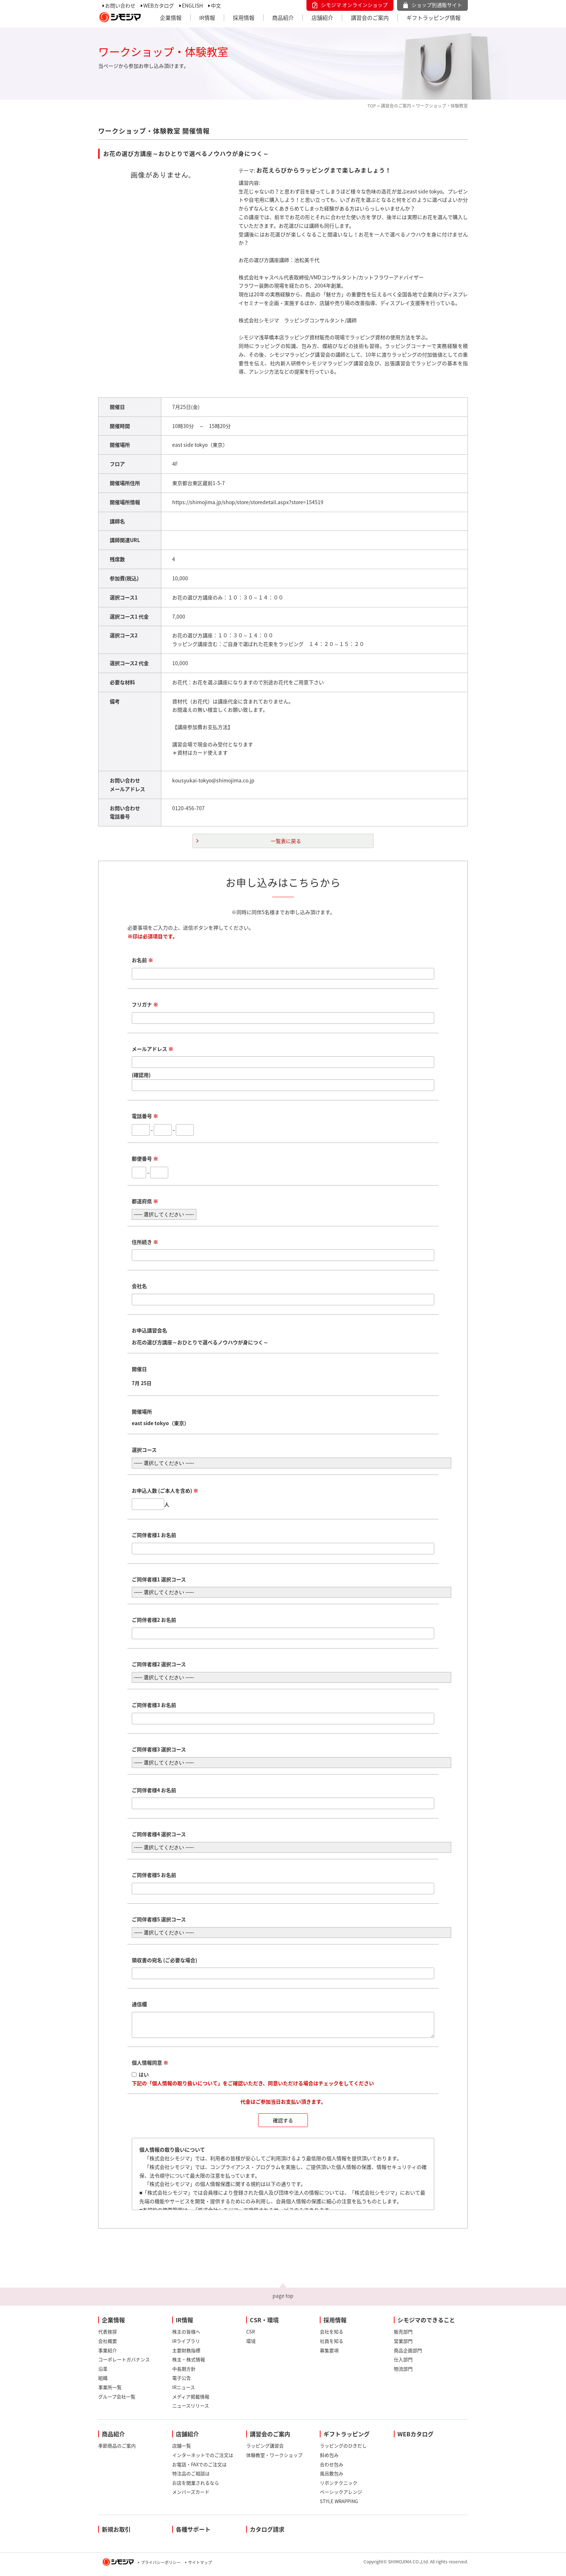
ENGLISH (192, 5)
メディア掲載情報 (190, 2400)
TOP (371, 105)
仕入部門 (403, 2363)
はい (144, 2078)
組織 (103, 2382)
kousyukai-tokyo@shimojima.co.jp (213, 780)
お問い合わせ (120, 5)
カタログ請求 (267, 2533)
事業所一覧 (110, 2391)
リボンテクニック (338, 2487)
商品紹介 (283, 17)
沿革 (103, 2373)
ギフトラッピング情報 (433, 17)
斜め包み (329, 2459)
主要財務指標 (186, 2354)
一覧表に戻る (286, 840)
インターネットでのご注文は (202, 2459)
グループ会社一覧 (116, 2400)
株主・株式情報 (188, 2363)
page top (283, 2300)
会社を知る (331, 2335)
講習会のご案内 (370, 17)
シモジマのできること (426, 2324)
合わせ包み (331, 2468)
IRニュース (183, 2391)
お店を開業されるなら (195, 2487)
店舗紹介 (322, 17)
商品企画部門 (408, 2354)
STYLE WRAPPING (339, 2505)
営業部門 (403, 2345)
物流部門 (403, 2373)
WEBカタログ (158, 5)
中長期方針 (184, 2373)
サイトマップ (200, 2567)
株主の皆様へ (186, 2335)
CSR (250, 2335)
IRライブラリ (186, 2345)
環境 (251, 2345)
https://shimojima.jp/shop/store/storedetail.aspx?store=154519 (247, 502)
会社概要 (107, 2345)
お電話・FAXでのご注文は (199, 2468)
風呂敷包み (331, 2477)
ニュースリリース (190, 2409)
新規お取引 (116, 2533)
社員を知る (331, 2345)
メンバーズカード (190, 2496)
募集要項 (329, 2354)
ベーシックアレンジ (341, 2496)
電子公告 (181, 2382)
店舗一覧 (181, 2449)
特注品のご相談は (191, 2477)
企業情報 (171, 17)
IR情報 (207, 17)
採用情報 (243, 17)
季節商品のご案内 (117, 2449)
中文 (216, 5)
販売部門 (403, 2335)
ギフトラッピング (346, 2438)
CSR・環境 (264, 2324)
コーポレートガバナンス (124, 2363)
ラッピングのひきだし (343, 2449)
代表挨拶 (107, 2335)
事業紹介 (107, 2354)
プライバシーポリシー (160, 2567)
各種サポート (193, 2533)
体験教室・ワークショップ (274, 2459)
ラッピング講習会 (265, 2449)
